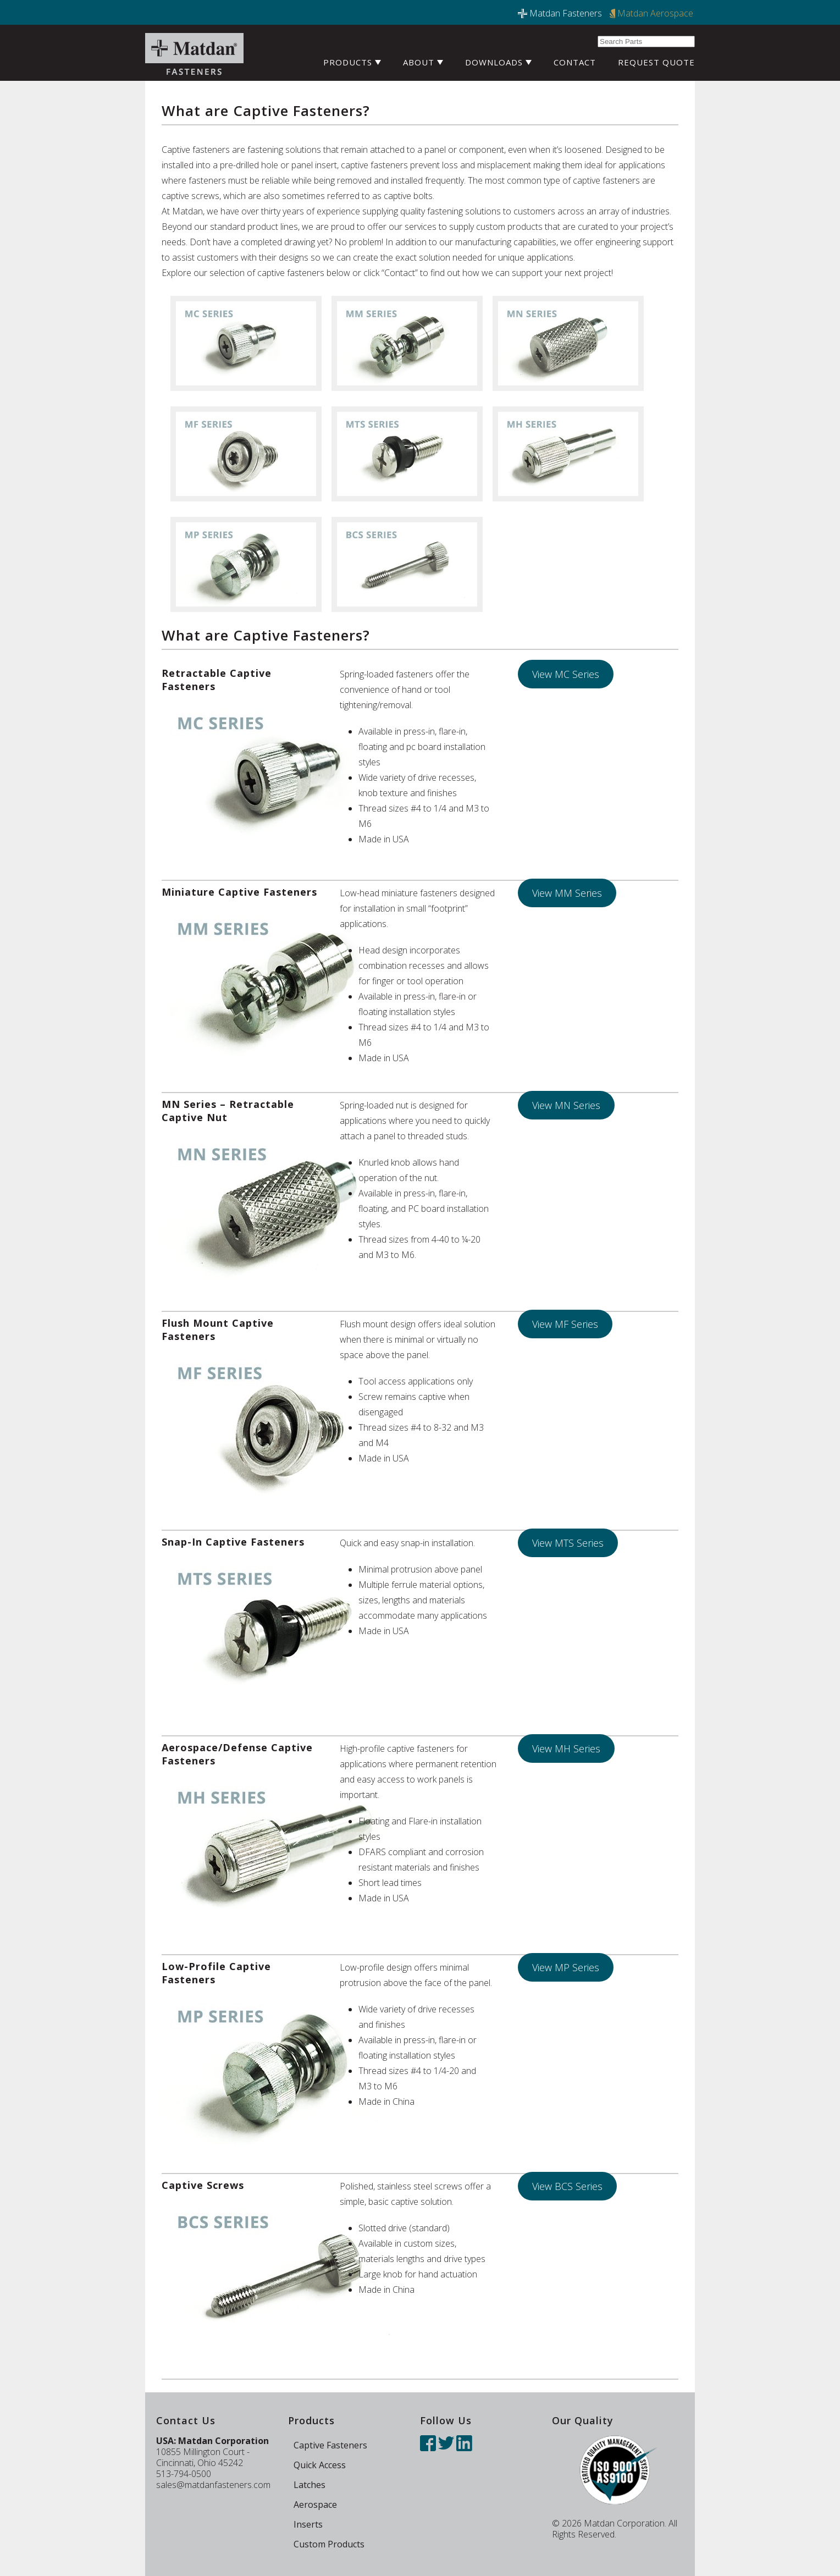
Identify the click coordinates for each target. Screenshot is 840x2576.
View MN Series (566, 1105)
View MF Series (565, 1324)
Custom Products (329, 2544)
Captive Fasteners (330, 2445)
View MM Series (567, 893)
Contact (575, 62)
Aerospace (315, 2504)
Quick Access (320, 2465)
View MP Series (565, 1967)
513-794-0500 (183, 2474)
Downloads (498, 62)
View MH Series (566, 1748)
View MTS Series (568, 1542)
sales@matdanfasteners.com (213, 2485)
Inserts (308, 2524)
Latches (309, 2485)
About (423, 62)
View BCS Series (567, 2186)
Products (352, 62)
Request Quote (656, 62)
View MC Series (565, 674)
